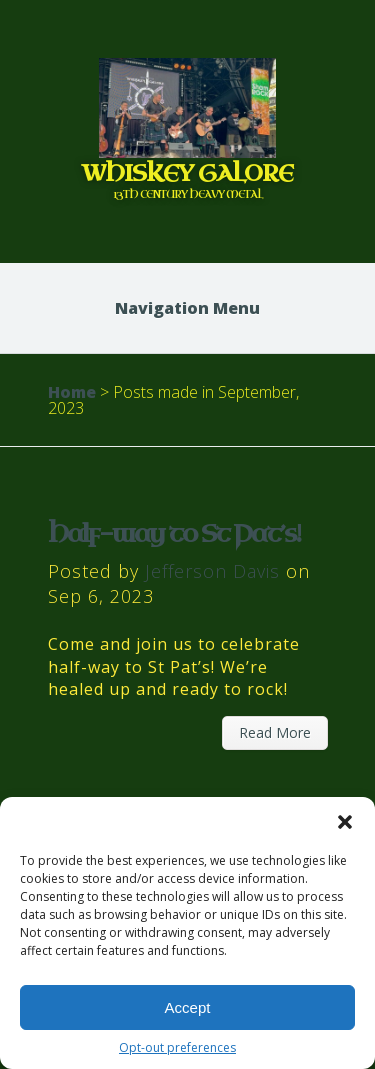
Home (72, 392)
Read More (275, 732)
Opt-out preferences (177, 1047)
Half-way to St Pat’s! (174, 534)
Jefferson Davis (212, 571)
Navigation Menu (187, 308)
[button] (345, 822)
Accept (188, 1007)
